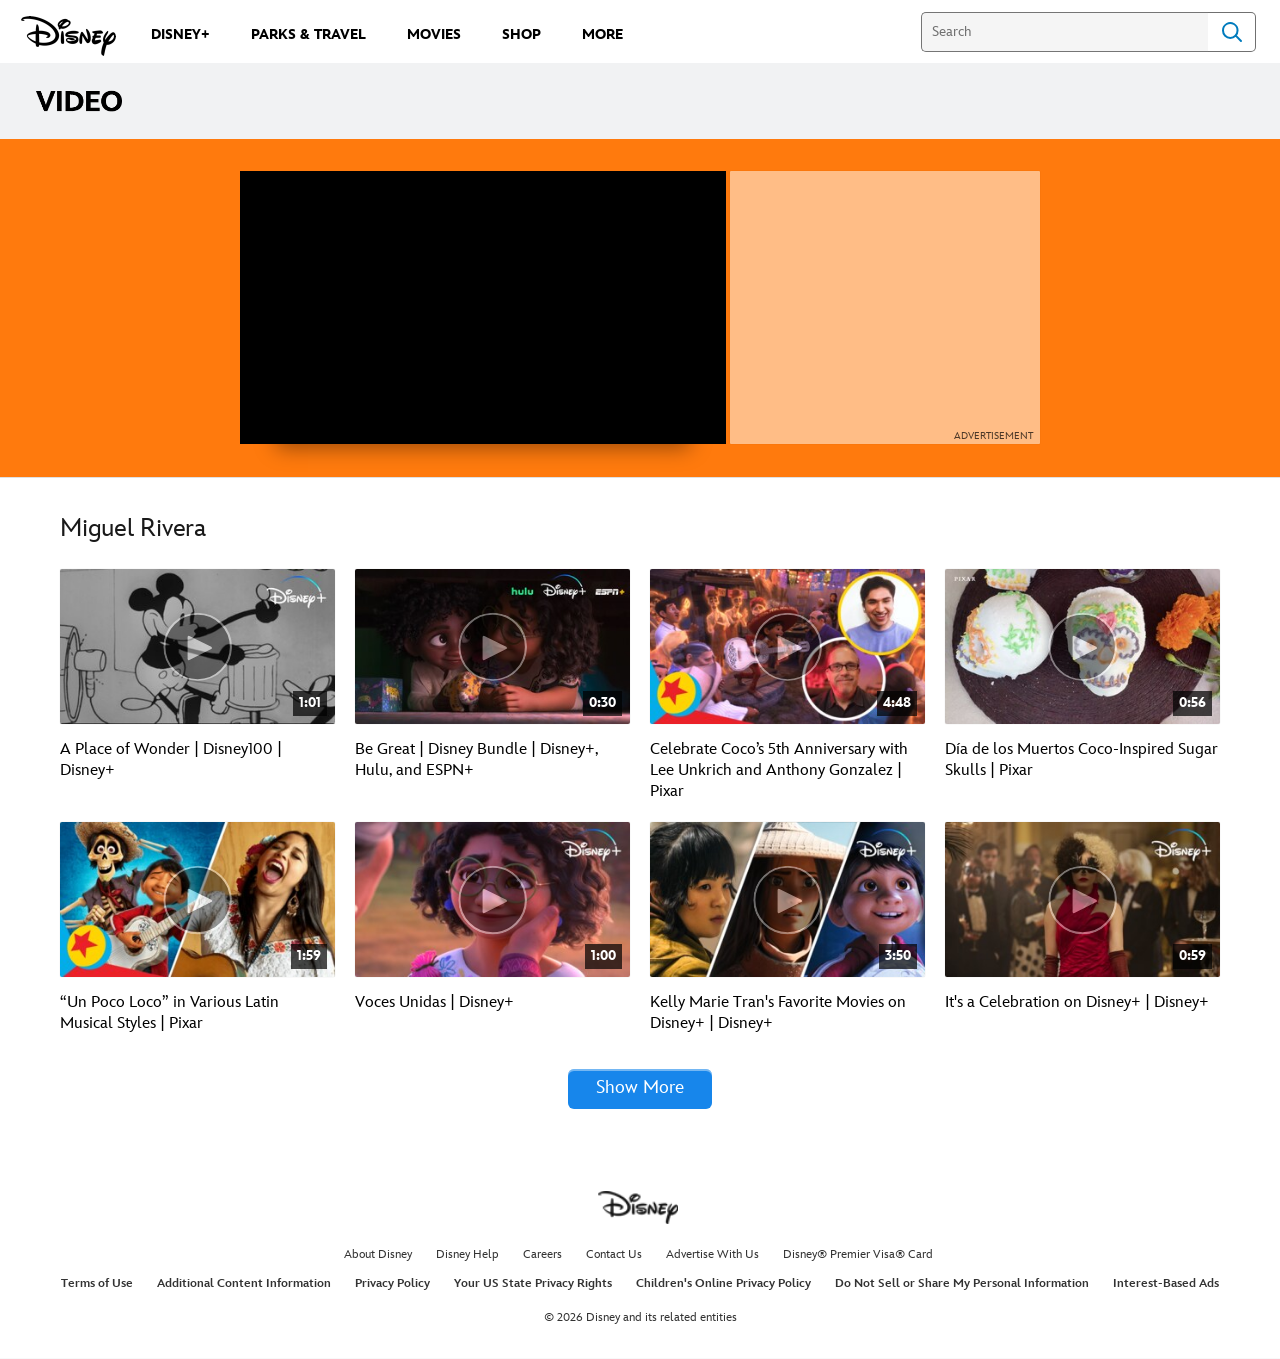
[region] (483, 307)
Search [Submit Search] (1232, 32)
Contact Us (614, 1255)
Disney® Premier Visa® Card (858, 1255)
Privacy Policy (392, 1284)
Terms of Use (97, 1284)
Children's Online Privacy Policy (723, 1284)
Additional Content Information (244, 1284)
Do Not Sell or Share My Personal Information (962, 1284)
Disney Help (467, 1255)
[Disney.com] (68, 36)
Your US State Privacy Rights (533, 1284)
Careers (542, 1255)
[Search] (1064, 32)
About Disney (378, 1255)
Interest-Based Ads (1166, 1284)
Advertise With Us (712, 1255)
